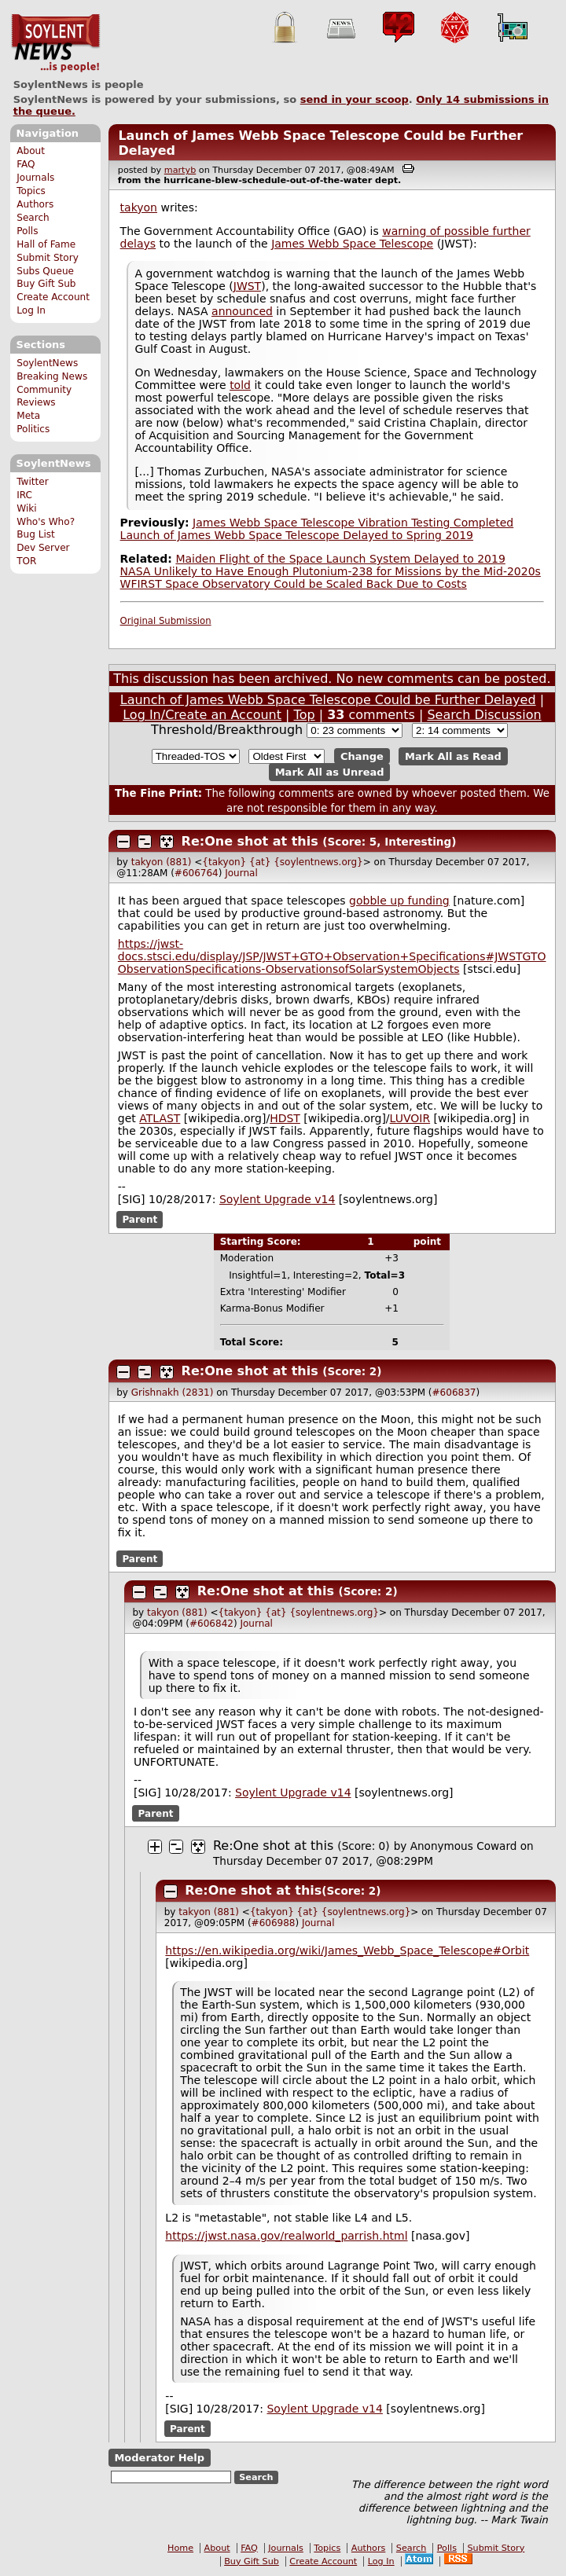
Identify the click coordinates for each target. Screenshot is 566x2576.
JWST (247, 286)
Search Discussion (484, 714)
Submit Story (48, 257)
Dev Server (43, 547)
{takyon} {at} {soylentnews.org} (282, 862)
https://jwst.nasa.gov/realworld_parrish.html (286, 2235)
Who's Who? (46, 521)
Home (180, 2548)
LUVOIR (410, 1118)
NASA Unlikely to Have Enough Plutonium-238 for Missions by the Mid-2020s (330, 571)
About (31, 150)
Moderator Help (159, 2458)
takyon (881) (161, 862)
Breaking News (52, 376)
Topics (31, 190)
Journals (35, 177)
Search (33, 217)
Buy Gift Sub (46, 283)
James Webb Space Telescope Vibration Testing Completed (353, 522)
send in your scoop (354, 99)
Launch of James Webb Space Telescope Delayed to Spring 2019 (296, 535)
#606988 (274, 1922)
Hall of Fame (46, 244)
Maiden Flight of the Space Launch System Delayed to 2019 (340, 558)
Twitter (32, 481)
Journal (241, 873)
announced (242, 311)
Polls (27, 231)
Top (304, 714)
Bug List (36, 534)
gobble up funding (399, 900)
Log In (31, 310)
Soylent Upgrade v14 (277, 1199)
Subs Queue (45, 271)
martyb (180, 170)
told (240, 385)
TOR (26, 561)
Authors (35, 204)
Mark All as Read (453, 756)
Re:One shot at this (250, 841)
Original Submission (165, 620)
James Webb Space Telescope (352, 243)
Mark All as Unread (329, 772)
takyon (138, 207)
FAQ (26, 164)
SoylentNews (55, 43)
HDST (285, 1118)
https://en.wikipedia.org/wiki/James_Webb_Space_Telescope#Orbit (347, 1950)
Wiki (26, 508)
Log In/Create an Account (202, 714)
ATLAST (159, 1118)
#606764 (197, 873)
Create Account (53, 297)
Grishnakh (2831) (172, 1392)
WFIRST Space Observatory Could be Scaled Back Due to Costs (293, 584)
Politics (33, 429)
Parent (139, 1219)
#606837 (454, 1392)
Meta (28, 415)
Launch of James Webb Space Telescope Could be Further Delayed (328, 699)
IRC (24, 495)
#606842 (211, 1623)
